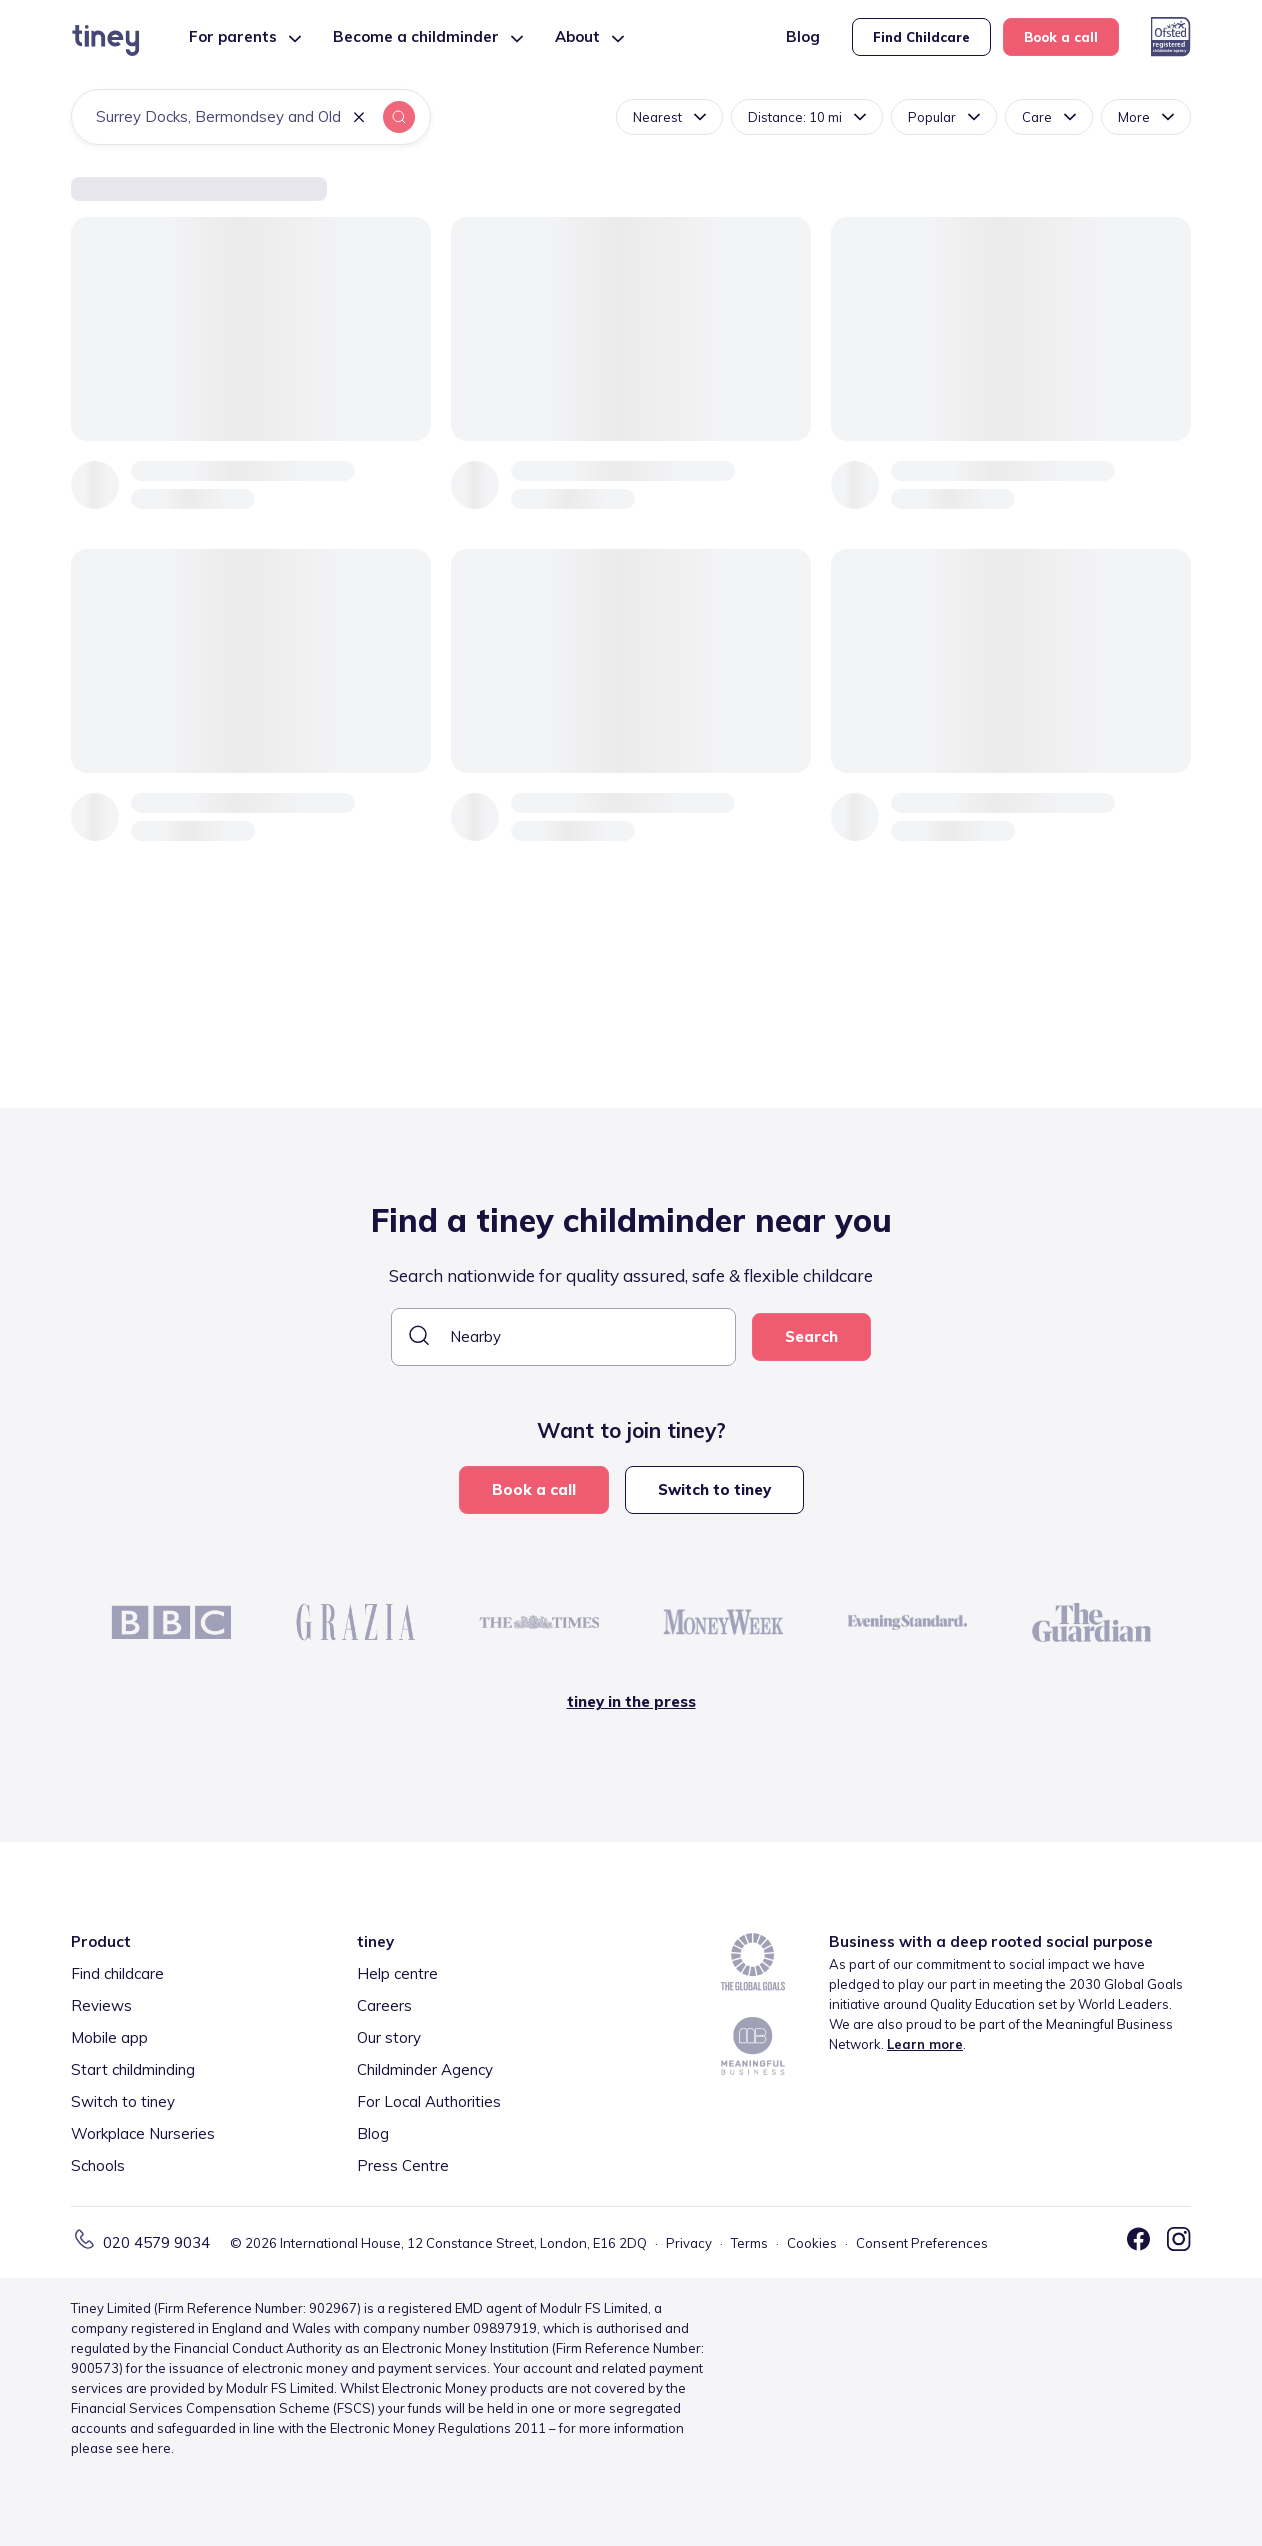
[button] (359, 118)
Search (811, 1336)
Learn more (925, 2044)
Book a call (1061, 37)
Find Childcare (921, 37)
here (156, 2448)
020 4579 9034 (156, 2242)
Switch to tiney (714, 1489)
